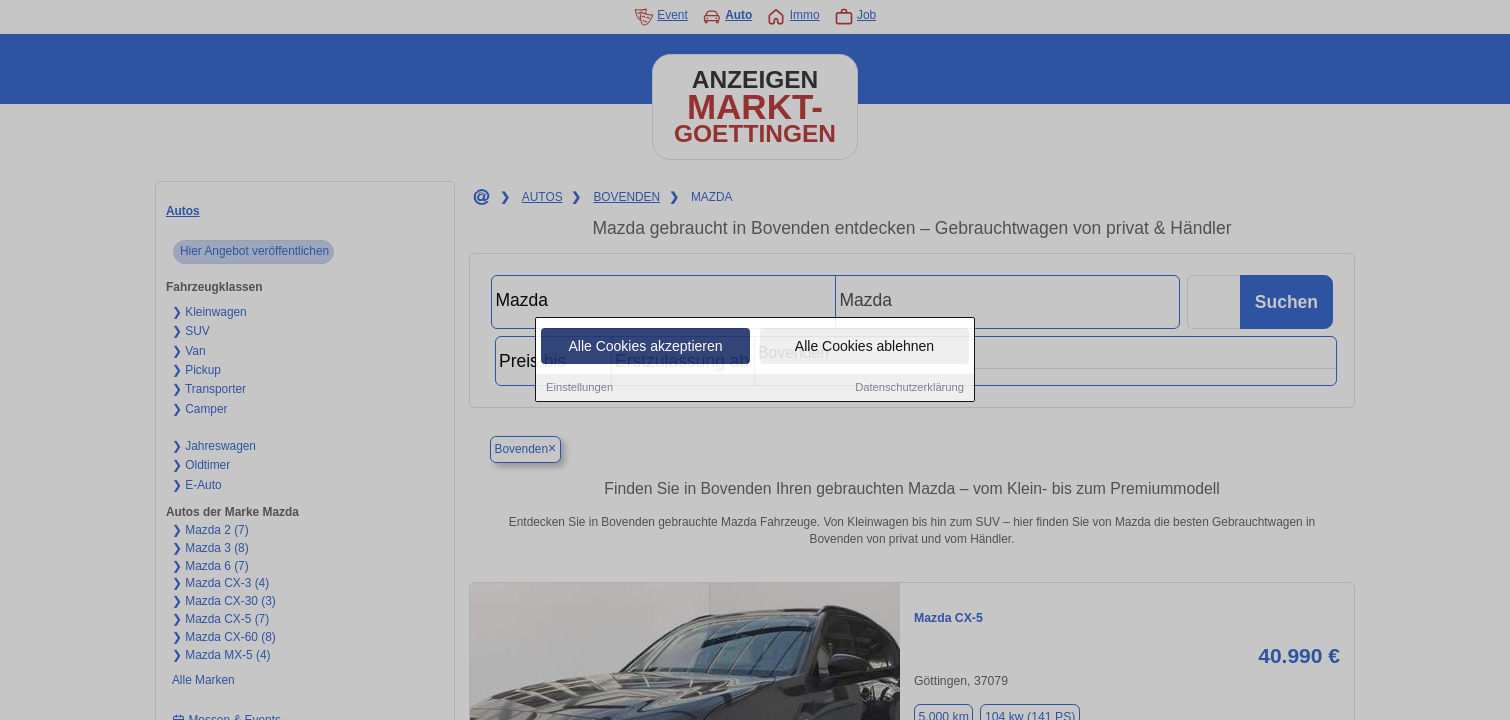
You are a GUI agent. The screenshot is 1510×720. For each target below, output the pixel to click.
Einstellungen (579, 388)
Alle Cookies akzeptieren (645, 347)
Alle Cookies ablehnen (864, 347)
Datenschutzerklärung (909, 388)
